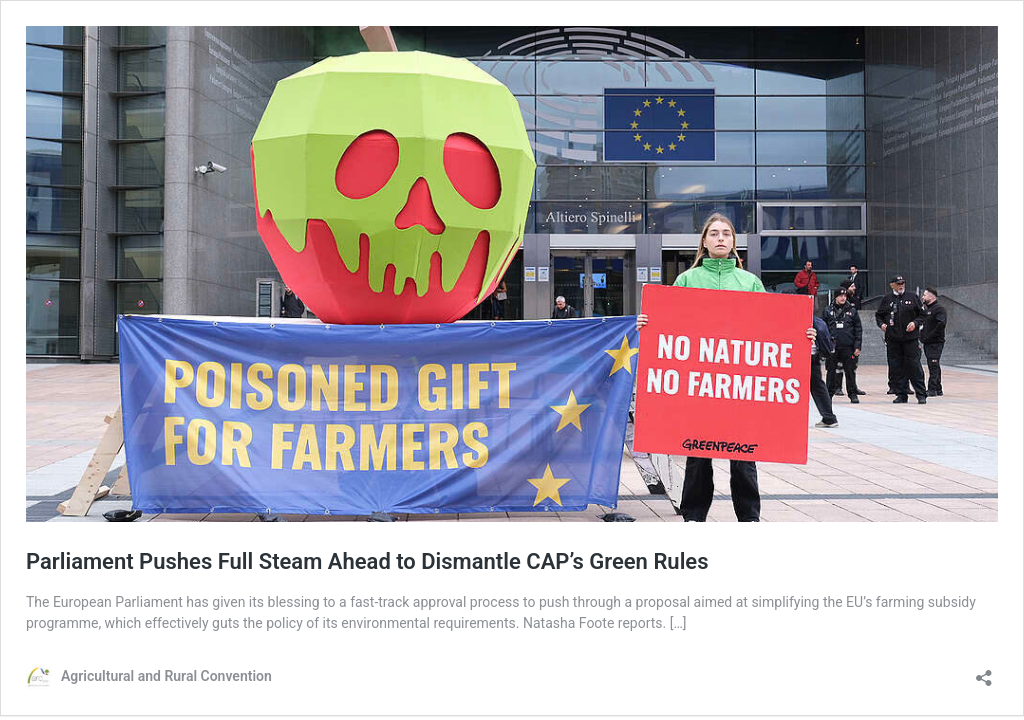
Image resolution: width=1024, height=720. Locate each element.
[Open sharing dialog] (984, 671)
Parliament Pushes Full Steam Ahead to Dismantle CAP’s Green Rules (370, 561)
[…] (678, 623)
